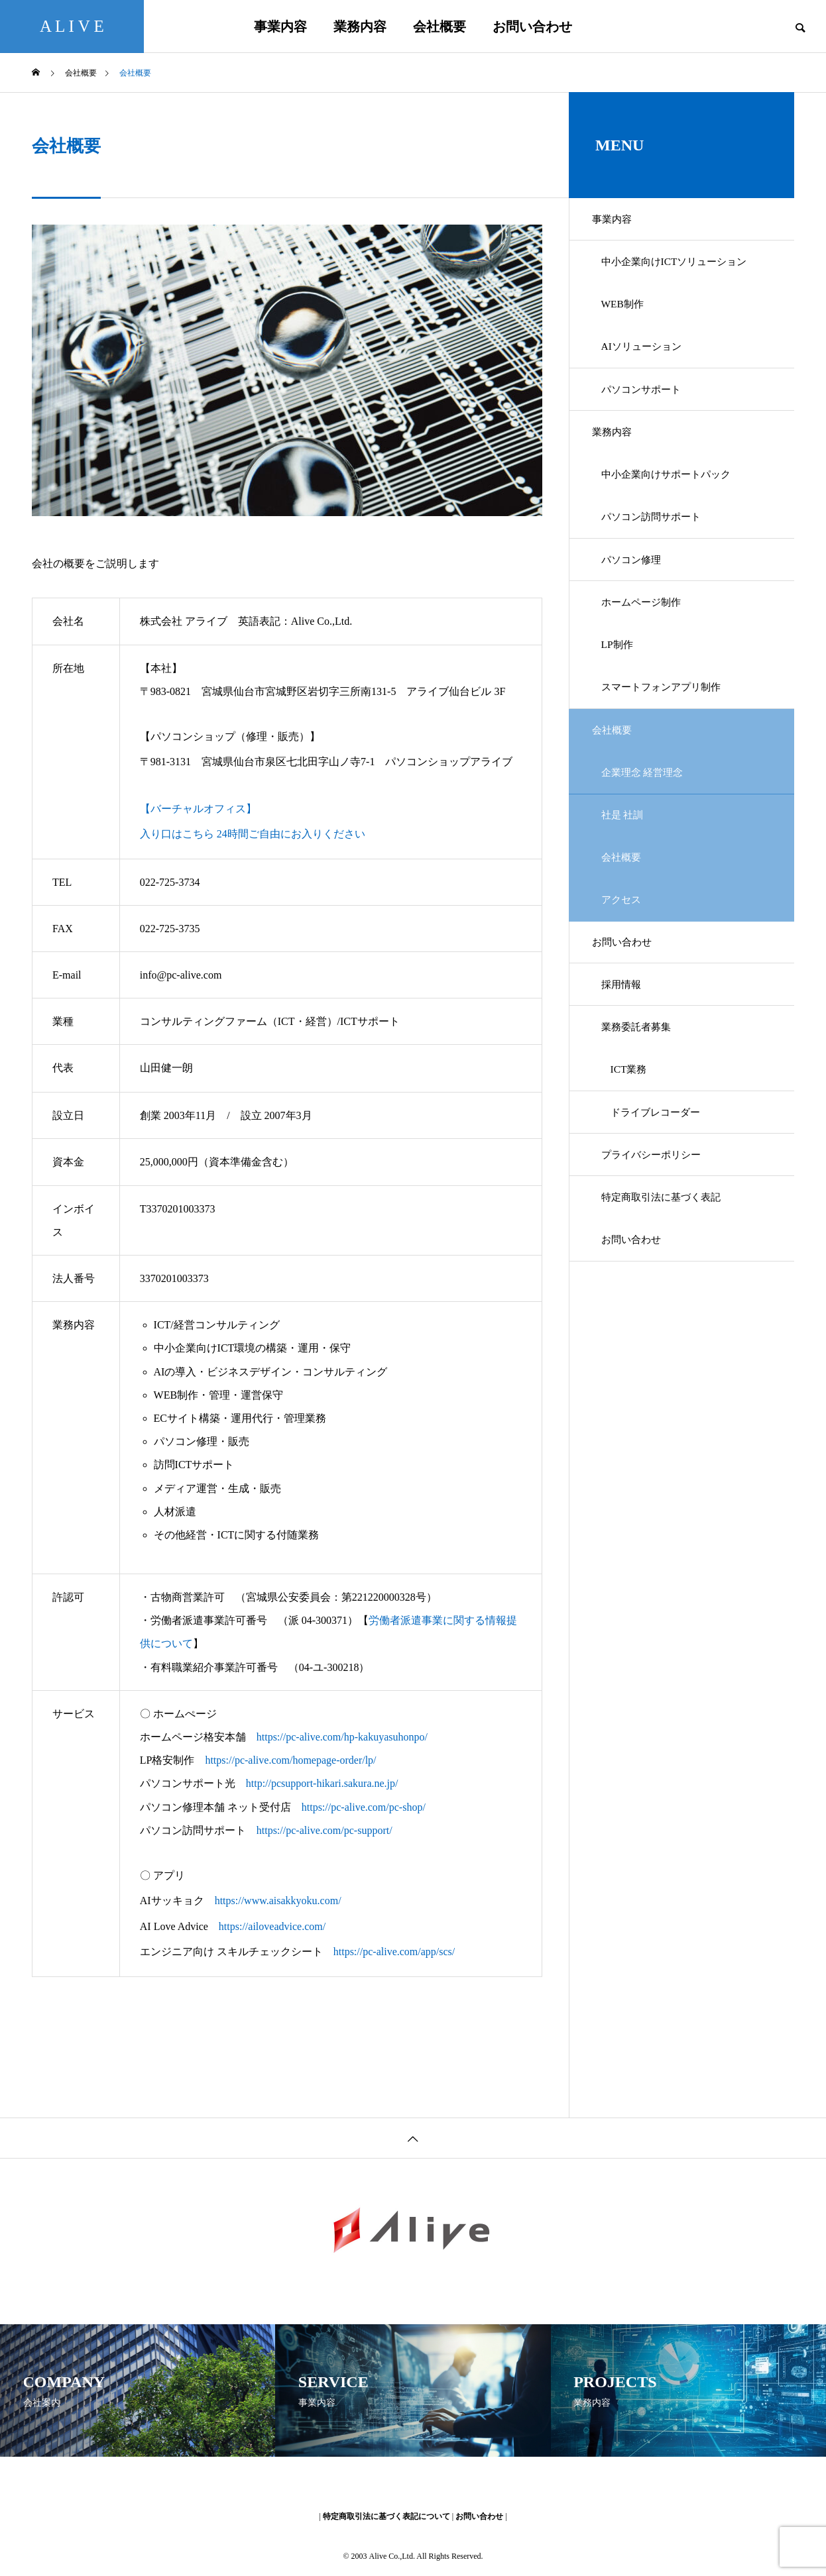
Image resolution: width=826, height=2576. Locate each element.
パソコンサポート (647, 406)
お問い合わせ (532, 26)
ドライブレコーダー (661, 1193)
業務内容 (359, 26)
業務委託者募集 (642, 1100)
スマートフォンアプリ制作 (668, 731)
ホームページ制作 (647, 638)
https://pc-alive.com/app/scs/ (394, 1951)
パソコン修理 (636, 592)
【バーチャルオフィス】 (198, 808)
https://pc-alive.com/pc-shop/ (364, 1807)
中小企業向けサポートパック (673, 499)
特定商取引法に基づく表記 (668, 1286)
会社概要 (439, 26)
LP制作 (621, 684)
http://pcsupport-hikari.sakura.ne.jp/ (322, 1783)
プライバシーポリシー (658, 1240)
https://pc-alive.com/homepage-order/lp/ (290, 1760)
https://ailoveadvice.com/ (272, 1926)
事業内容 (280, 26)
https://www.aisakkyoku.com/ (278, 1900)
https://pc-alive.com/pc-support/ (324, 1830)
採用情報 (626, 1054)
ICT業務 (633, 1147)
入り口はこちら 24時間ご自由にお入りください (252, 833)
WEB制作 (627, 313)
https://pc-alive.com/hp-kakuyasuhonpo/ (342, 1737)
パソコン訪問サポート (658, 545)
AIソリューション (647, 360)
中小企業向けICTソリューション (682, 267)
